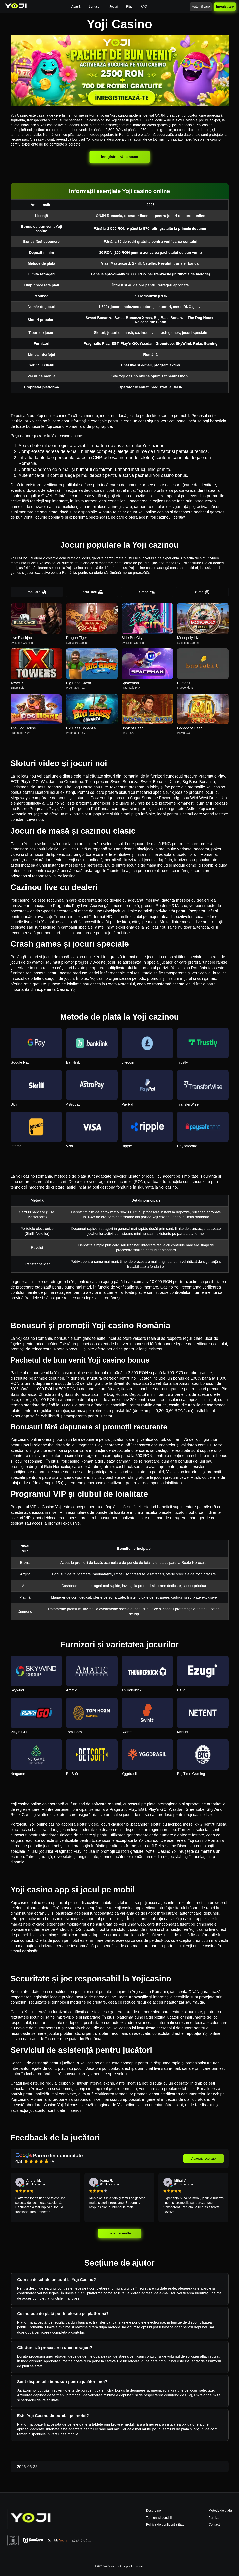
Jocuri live (92, 592)
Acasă (75, 6)
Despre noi (153, 2510)
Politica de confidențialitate (165, 2524)
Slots (202, 592)
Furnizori (215, 2517)
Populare (37, 592)
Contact (214, 2524)
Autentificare (201, 6)
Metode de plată (220, 2510)
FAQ (143, 6)
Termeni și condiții (159, 2517)
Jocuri (113, 6)
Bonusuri (94, 6)
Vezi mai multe (119, 2233)
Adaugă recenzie (203, 2158)
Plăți (129, 6)
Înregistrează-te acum (119, 157)
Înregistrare (225, 6)
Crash (147, 592)
